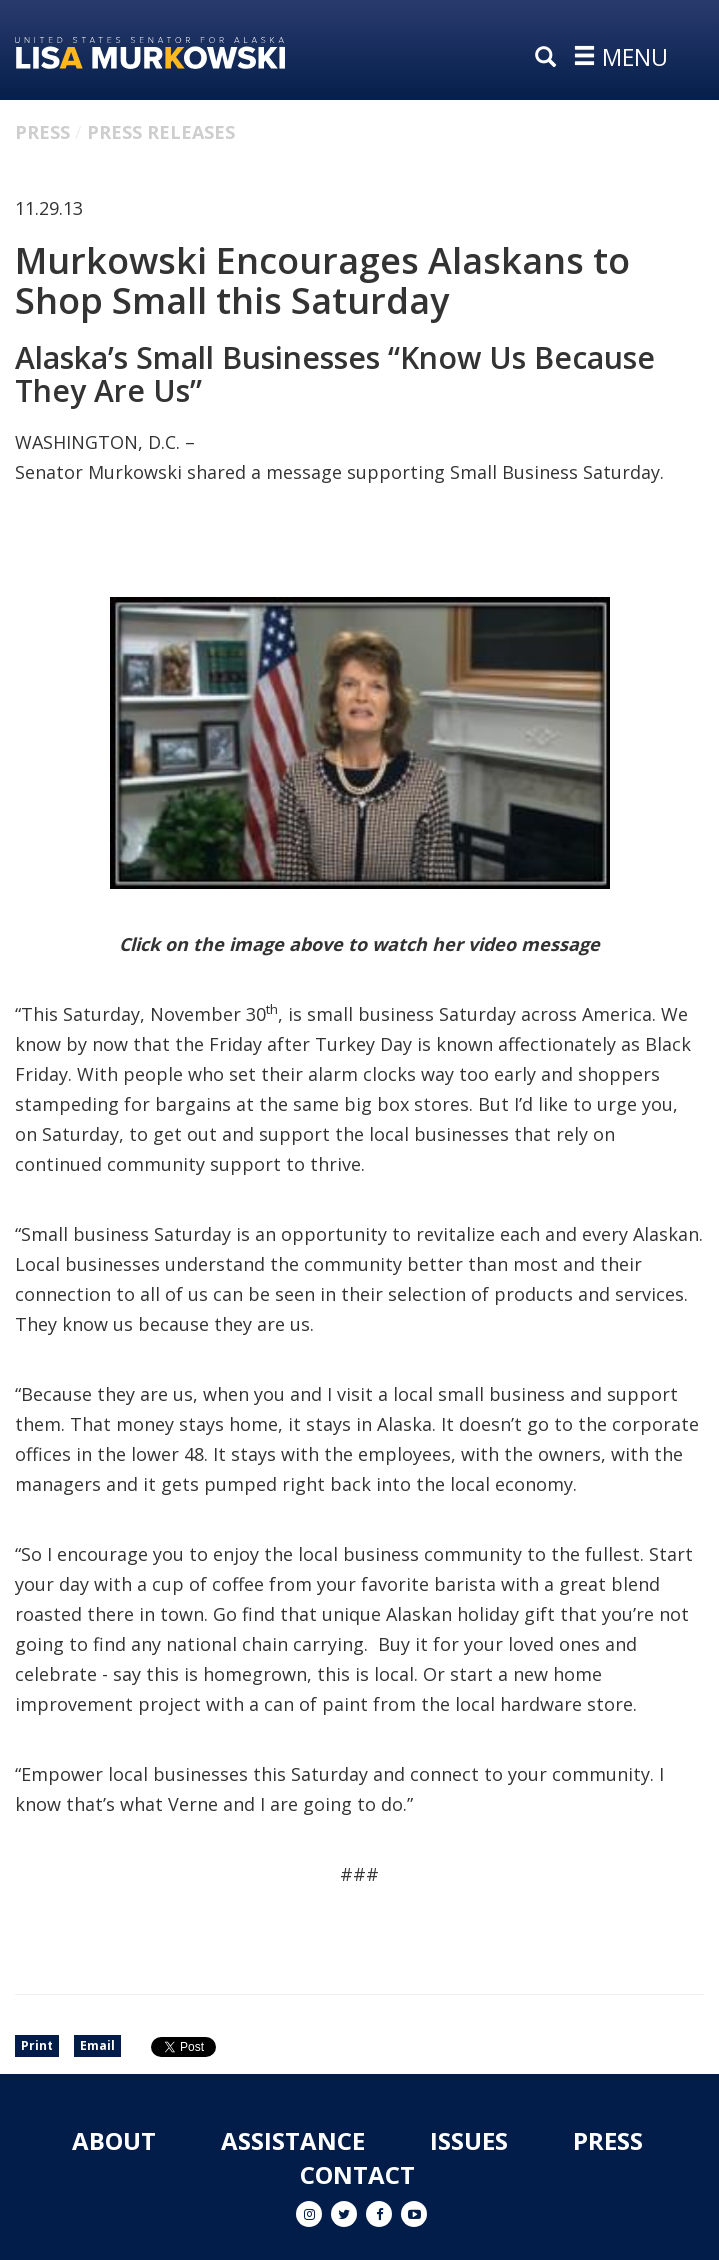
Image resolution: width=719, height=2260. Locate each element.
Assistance (293, 2140)
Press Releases (161, 132)
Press (42, 132)
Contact (357, 2174)
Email (97, 2045)
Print (37, 2045)
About (114, 2140)
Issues (469, 2140)
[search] (550, 58)
